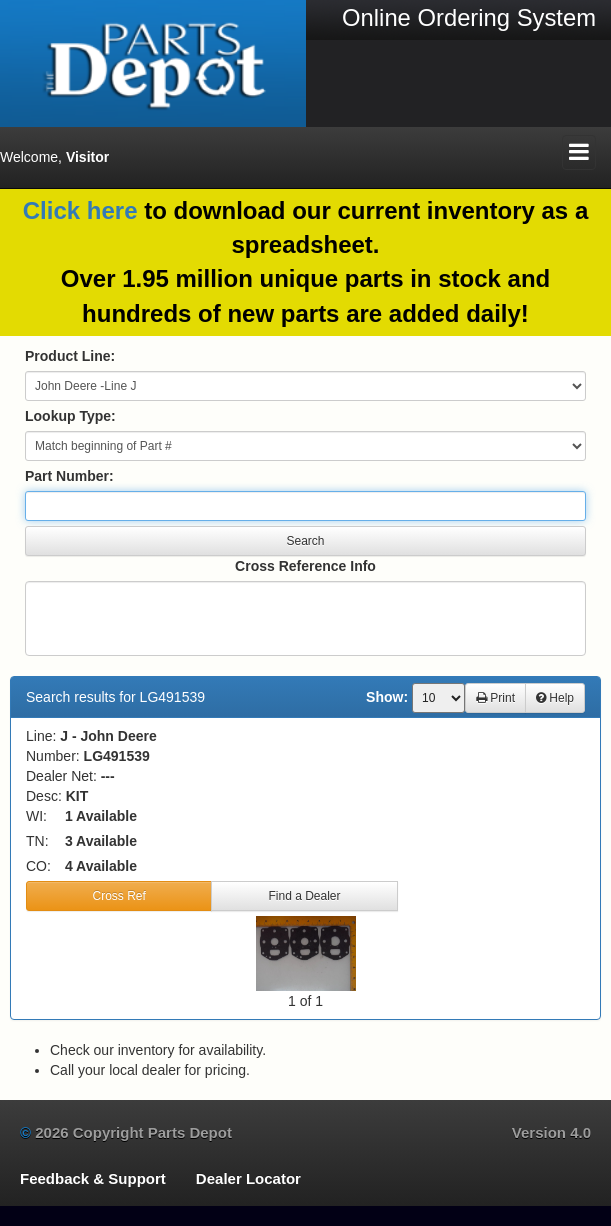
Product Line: (70, 356)
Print (495, 698)
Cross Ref (118, 896)
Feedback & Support (93, 1178)
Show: (387, 697)
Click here (80, 210)
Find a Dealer (304, 896)
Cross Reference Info (305, 566)
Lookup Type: (70, 416)
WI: (36, 816)
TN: (37, 841)
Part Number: (69, 476)
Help (555, 698)
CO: (38, 866)
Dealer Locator (248, 1178)
